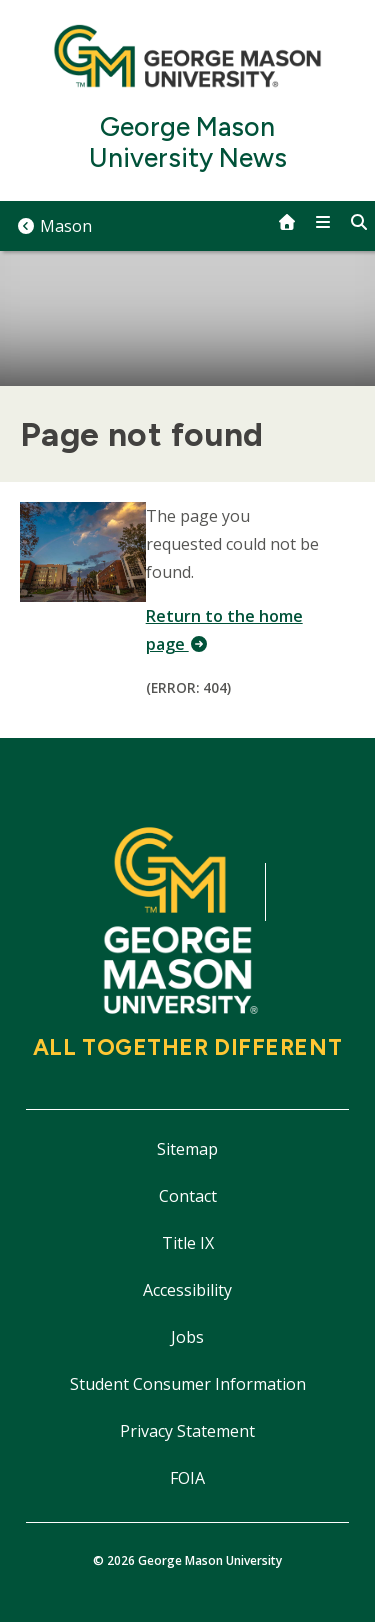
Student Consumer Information (188, 1384)
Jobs (187, 1337)
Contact (188, 1196)
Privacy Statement (187, 1431)
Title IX (188, 1243)
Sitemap (187, 1149)
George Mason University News (188, 143)
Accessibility (187, 1290)
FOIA (187, 1478)
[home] (287, 222)
